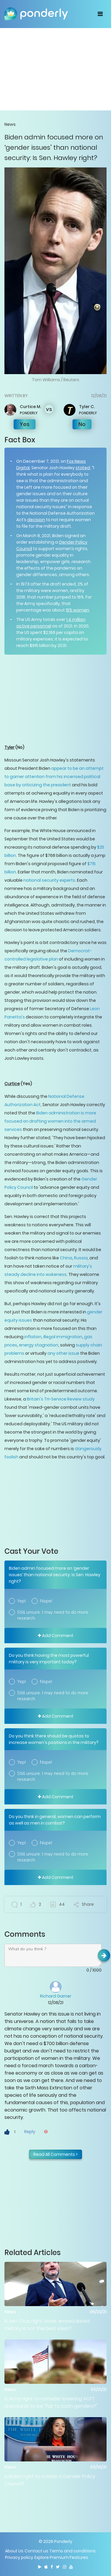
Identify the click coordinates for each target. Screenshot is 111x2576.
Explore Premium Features (61, 2557)
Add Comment (55, 1635)
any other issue (63, 1353)
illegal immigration (62, 1337)
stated (82, 468)
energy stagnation (38, 1345)
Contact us (36, 2551)
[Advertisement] (55, 69)
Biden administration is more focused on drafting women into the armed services (50, 1121)
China (66, 1258)
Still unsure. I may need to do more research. (52, 1615)
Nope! (46, 1601)
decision (36, 520)
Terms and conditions (72, 2551)
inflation (32, 1337)
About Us (14, 2551)
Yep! (21, 1601)
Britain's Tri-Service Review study (61, 1399)
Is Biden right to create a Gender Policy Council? (49, 2480)
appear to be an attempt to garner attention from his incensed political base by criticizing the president (54, 776)
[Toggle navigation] (100, 13)
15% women (77, 610)
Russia (80, 1258)
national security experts (49, 880)
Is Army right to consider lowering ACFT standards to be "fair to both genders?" (51, 2402)
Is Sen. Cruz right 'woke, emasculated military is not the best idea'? (47, 2325)
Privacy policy (19, 2557)
